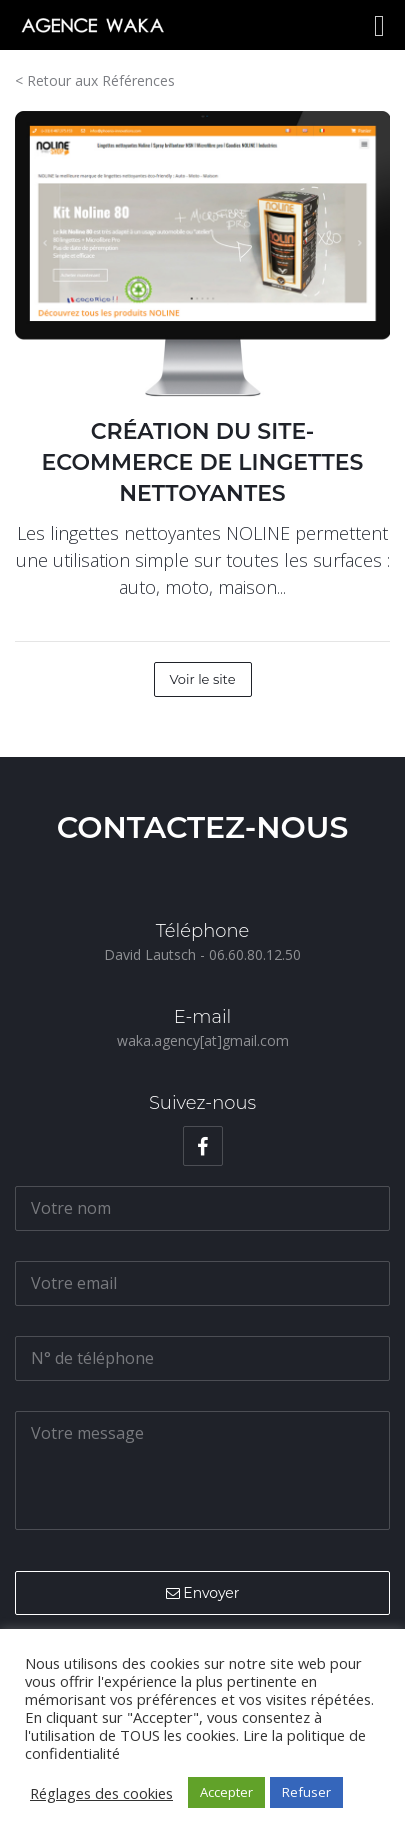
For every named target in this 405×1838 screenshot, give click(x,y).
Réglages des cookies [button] (101, 1793)
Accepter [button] (226, 1792)
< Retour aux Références (95, 80)
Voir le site (203, 679)
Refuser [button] (306, 1792)
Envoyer (203, 1593)
